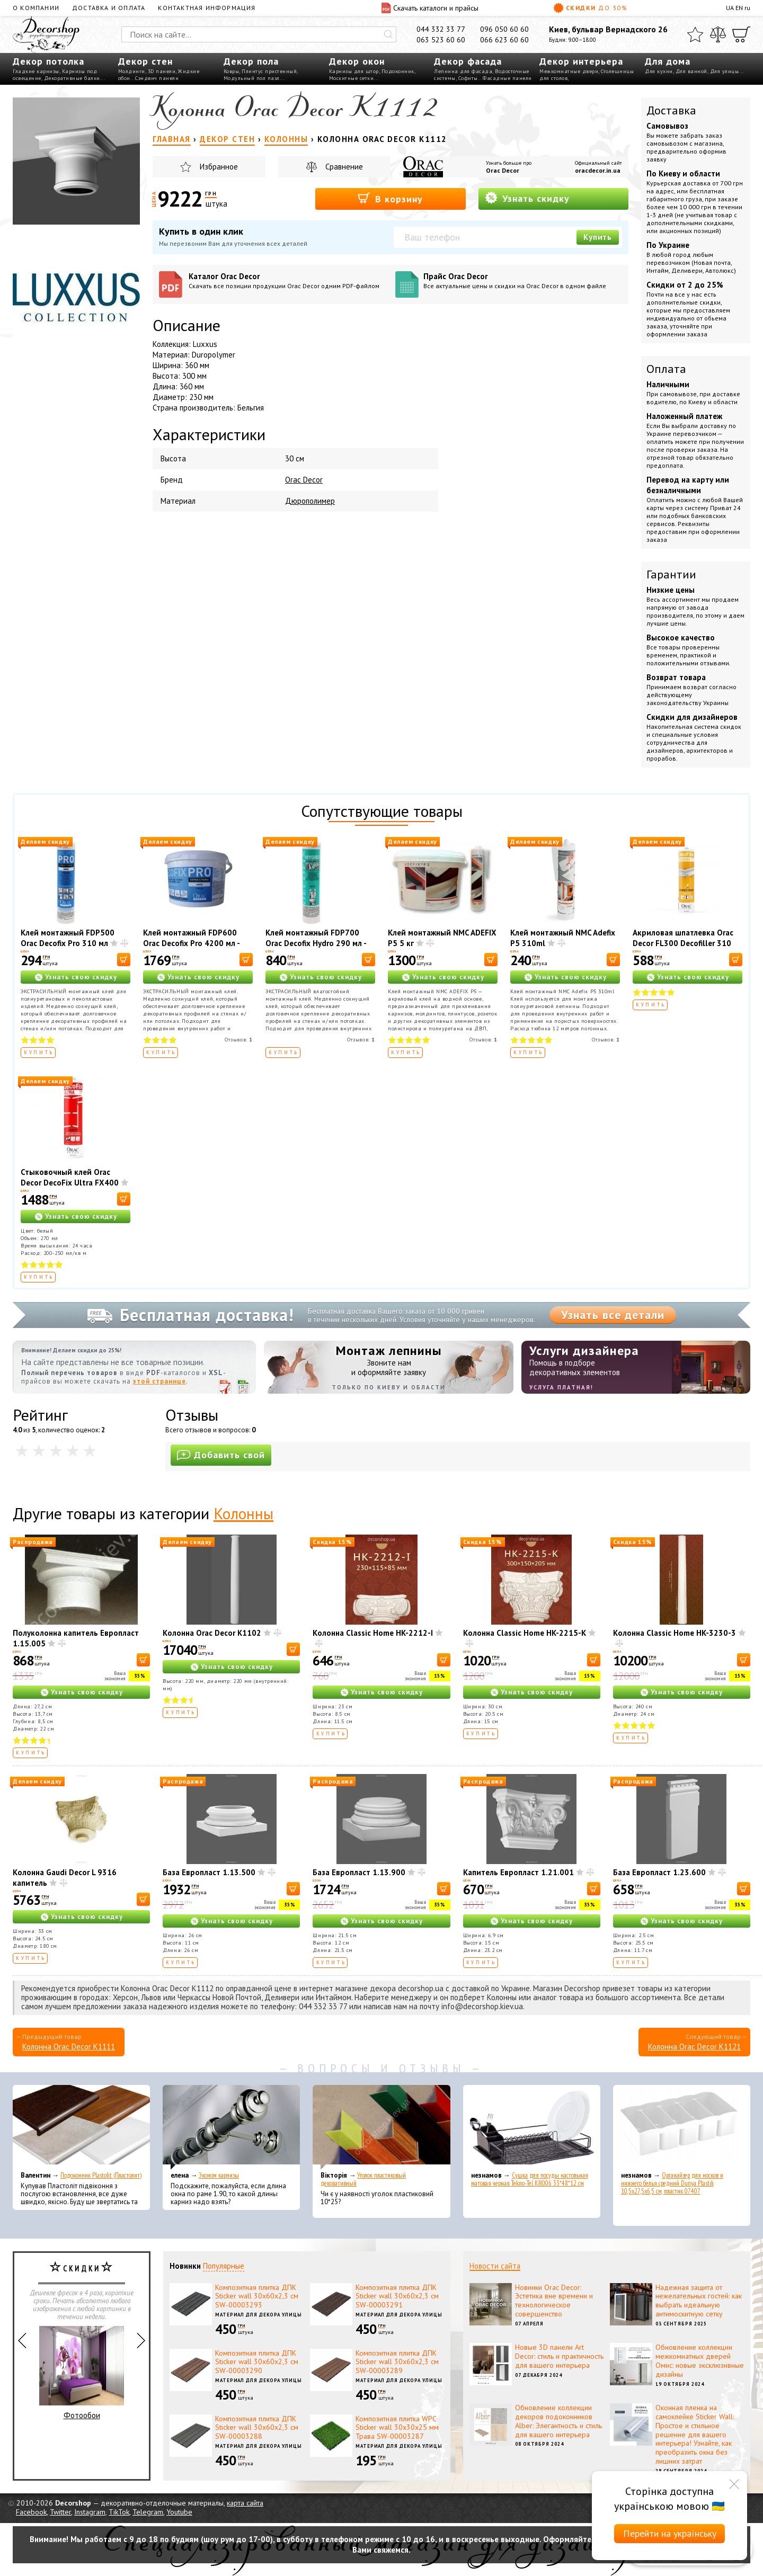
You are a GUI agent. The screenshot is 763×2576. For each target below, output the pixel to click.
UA (730, 8)
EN (739, 8)
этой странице (159, 1381)
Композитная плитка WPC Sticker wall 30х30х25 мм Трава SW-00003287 (397, 2427)
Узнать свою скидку (81, 977)
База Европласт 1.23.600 (659, 1872)
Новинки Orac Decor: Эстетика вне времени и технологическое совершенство (554, 2301)
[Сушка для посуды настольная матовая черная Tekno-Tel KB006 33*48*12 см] (531, 2127)
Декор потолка (48, 61)
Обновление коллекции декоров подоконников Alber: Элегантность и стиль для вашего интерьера (558, 2421)
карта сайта (245, 2503)
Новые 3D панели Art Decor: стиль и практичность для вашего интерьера (559, 2356)
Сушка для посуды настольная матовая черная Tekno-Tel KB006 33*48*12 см (529, 2179)
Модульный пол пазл (252, 78)
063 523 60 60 (440, 39)
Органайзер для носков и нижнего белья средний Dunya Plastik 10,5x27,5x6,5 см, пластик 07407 (672, 2183)
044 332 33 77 (440, 29)
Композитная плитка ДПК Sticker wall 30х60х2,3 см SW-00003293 (256, 2296)
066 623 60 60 (504, 39)
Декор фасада (468, 61)
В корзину (390, 198)
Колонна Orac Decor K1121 (694, 2047)
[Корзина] (741, 34)
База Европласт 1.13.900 (359, 1872)
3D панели (162, 71)
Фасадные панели (507, 78)
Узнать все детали (612, 1314)
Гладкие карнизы (36, 71)
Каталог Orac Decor (288, 280)
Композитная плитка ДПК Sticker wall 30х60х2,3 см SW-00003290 (256, 2362)
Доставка (671, 110)
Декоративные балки (72, 78)
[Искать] (388, 34)
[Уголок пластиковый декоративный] (381, 2127)
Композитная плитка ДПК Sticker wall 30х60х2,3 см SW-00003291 (397, 2296)
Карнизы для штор (354, 71)
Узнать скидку (527, 197)
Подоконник (398, 71)
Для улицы (724, 71)
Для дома (667, 61)
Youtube (179, 2512)
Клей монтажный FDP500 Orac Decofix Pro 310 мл (67, 938)
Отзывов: (239, 1039)
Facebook (31, 2512)
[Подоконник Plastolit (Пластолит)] (81, 2127)
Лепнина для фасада (463, 71)
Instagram (89, 2512)
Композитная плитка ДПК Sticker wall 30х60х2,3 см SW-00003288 (256, 2427)
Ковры (231, 71)
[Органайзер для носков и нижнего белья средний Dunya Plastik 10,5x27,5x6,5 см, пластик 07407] (681, 2127)
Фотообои (81, 2373)
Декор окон (357, 61)
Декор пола (251, 61)
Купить (597, 237)
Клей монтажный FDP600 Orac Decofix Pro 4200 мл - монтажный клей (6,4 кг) (191, 943)
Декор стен (145, 61)
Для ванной (691, 71)
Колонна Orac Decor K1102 (212, 1633)
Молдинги (131, 71)
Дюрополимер (310, 501)
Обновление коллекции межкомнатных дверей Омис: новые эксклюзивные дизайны (699, 2360)
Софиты (468, 78)
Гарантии (671, 574)
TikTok (119, 2512)
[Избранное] (695, 34)
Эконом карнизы (219, 2175)
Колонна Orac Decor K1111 (68, 2047)
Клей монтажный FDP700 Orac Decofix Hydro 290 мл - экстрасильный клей (315, 943)
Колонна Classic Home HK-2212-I (373, 1633)
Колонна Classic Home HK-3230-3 (674, 1633)
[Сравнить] (718, 34)
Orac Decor (502, 170)
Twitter (60, 2512)
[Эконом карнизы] (231, 2127)
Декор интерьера (581, 61)
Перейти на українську (669, 2533)
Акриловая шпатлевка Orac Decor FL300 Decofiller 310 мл (683, 943)
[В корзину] (123, 959)
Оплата (666, 368)
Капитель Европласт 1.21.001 (518, 1872)
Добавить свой (221, 1455)
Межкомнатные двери (568, 71)
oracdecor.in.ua (597, 170)
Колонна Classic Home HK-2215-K (524, 1633)
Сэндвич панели (157, 78)
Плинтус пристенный (269, 71)
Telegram (147, 2512)
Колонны (243, 1513)
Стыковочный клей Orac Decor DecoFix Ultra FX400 (70, 1177)
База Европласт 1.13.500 (209, 1872)
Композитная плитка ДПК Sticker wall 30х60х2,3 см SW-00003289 (397, 2362)
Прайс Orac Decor (522, 280)
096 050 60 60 (504, 29)
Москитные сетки (351, 78)
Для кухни (659, 71)
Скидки (590, 8)
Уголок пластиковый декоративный (363, 2179)
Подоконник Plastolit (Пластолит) (100, 2175)
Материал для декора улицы (258, 2314)
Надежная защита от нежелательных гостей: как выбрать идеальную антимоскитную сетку (698, 2301)
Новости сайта (494, 2266)
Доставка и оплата (108, 8)
